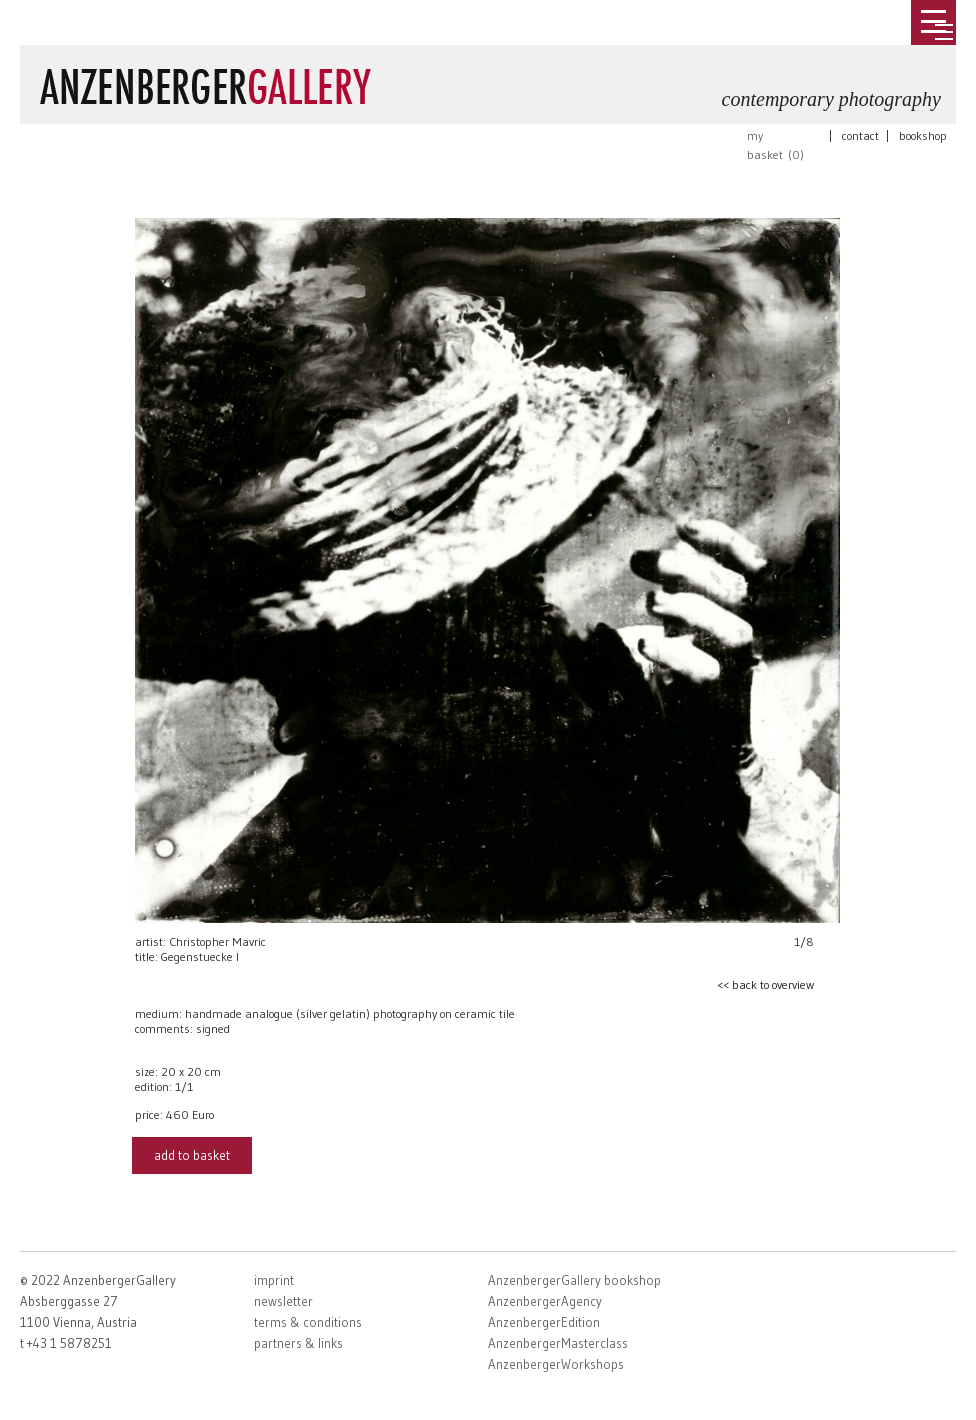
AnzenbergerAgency (545, 1301)
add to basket (192, 1155)
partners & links (298, 1343)
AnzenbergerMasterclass (558, 1343)
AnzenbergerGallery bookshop (574, 1280)
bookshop (923, 135)
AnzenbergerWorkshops (556, 1364)
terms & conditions (308, 1322)
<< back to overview (765, 984)
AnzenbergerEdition (544, 1322)
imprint (274, 1280)
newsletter (283, 1301)
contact (860, 135)
